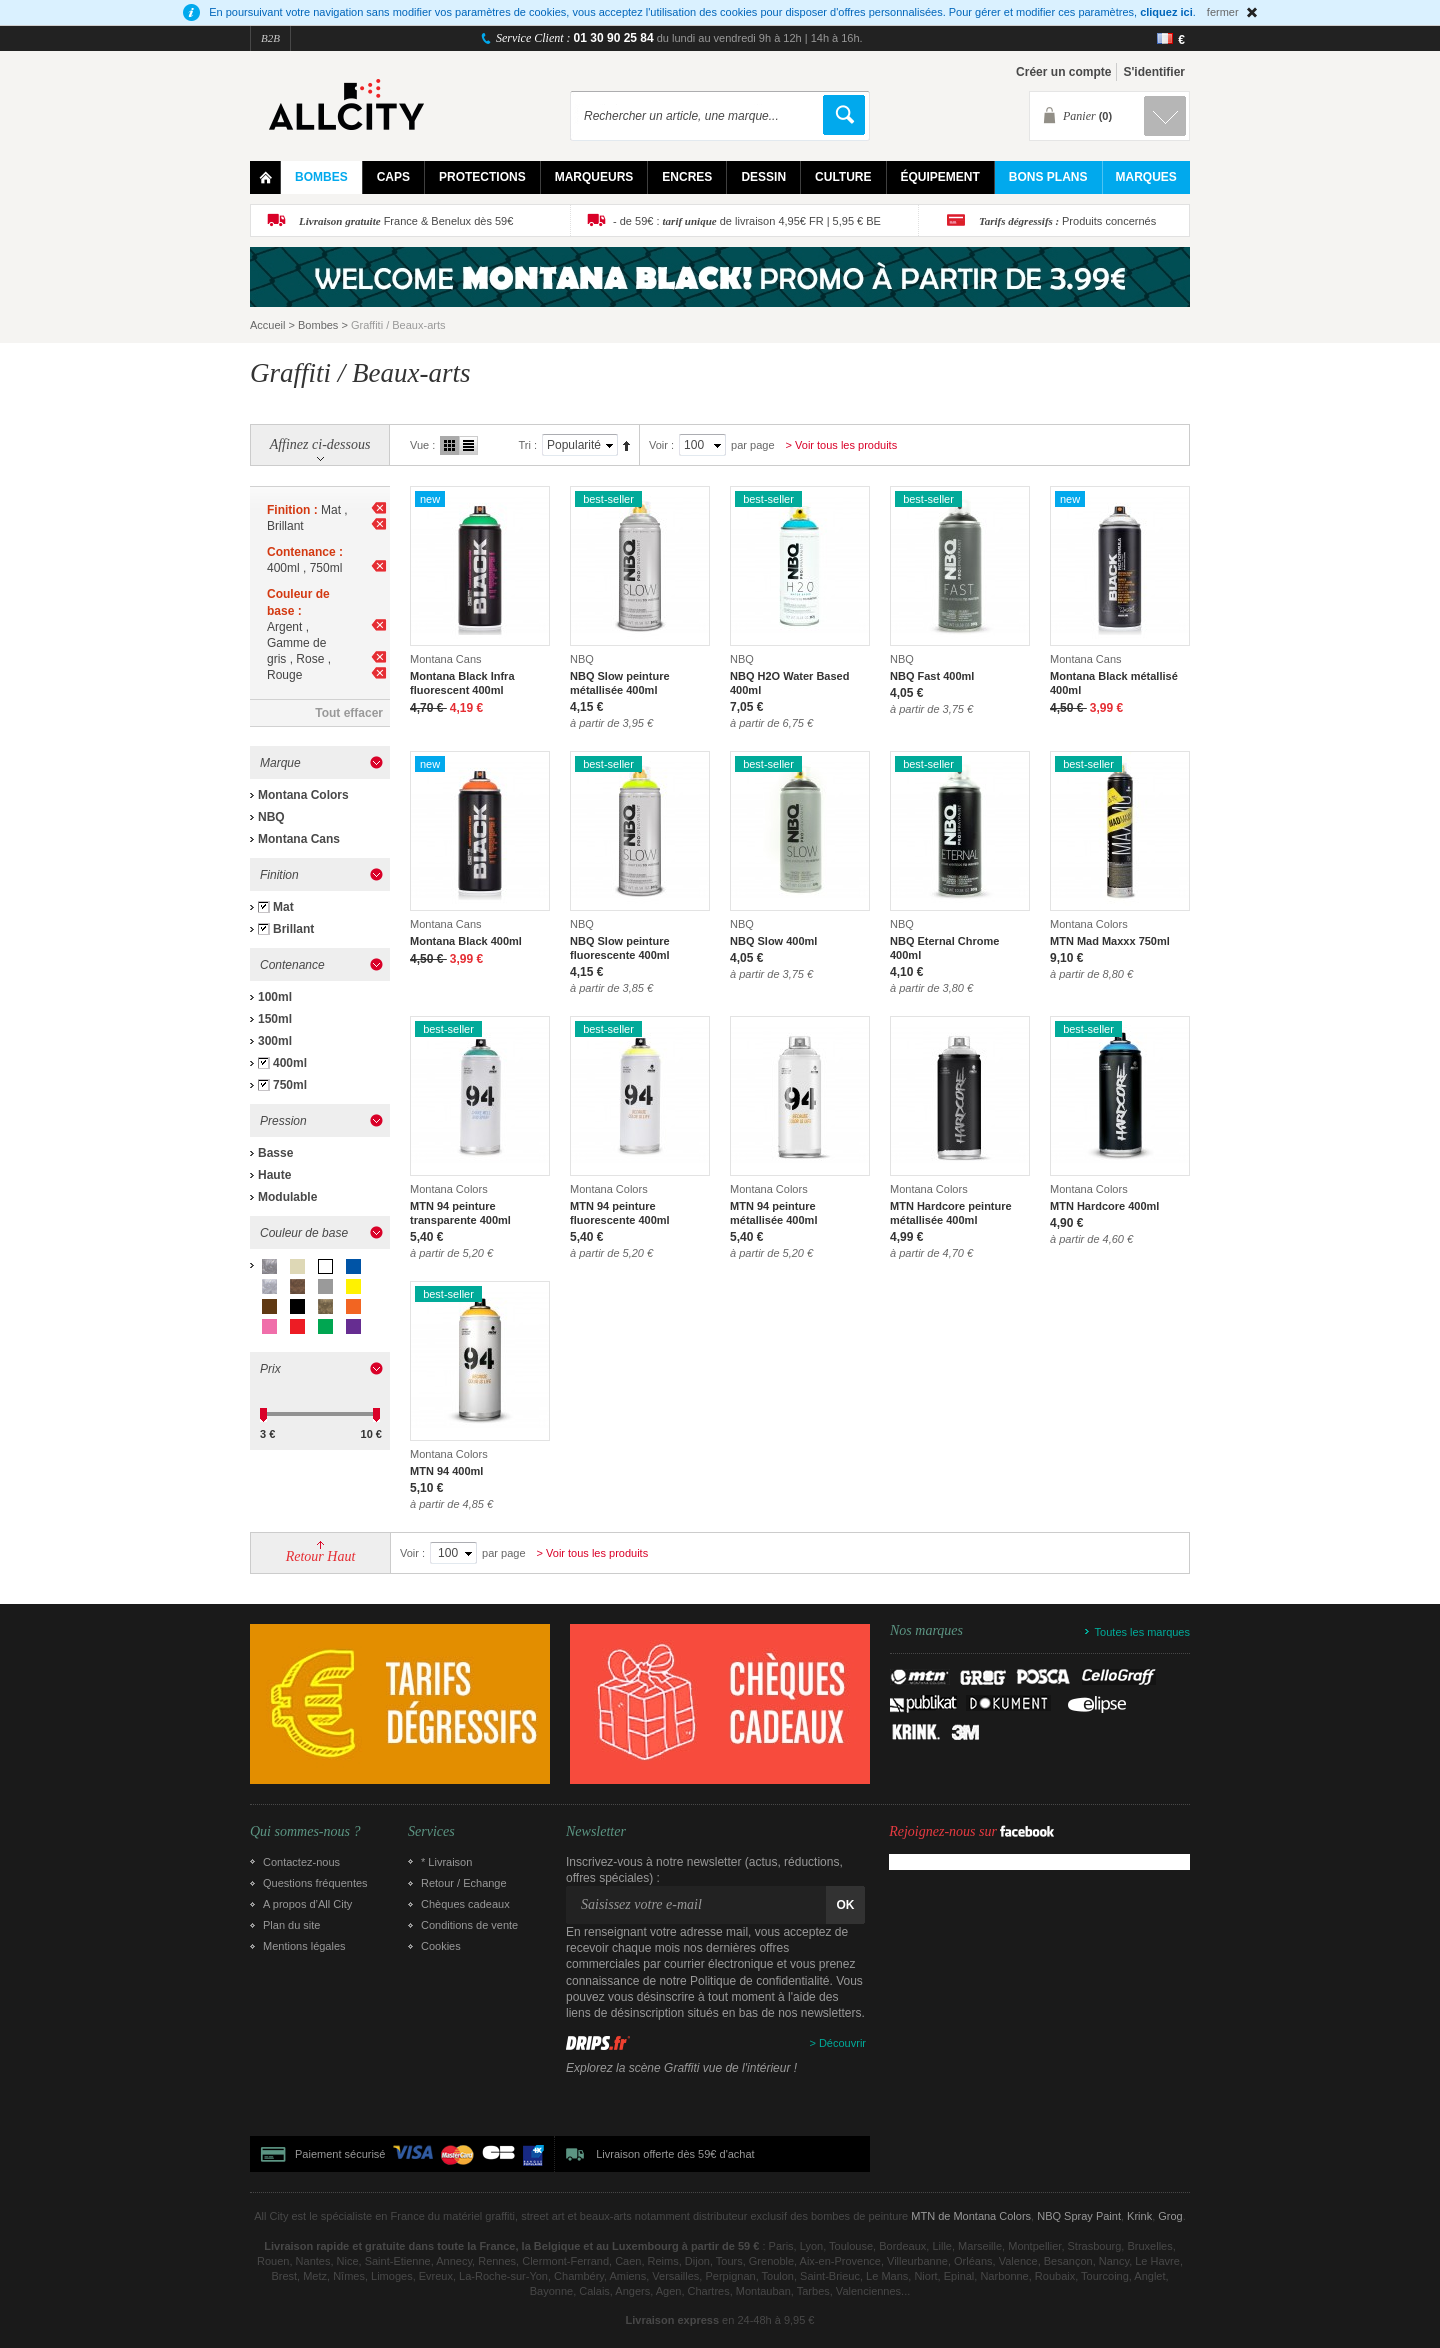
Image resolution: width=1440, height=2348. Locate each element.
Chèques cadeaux (465, 1904)
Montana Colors (303, 795)
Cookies (441, 1946)
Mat (283, 907)
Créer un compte (1063, 72)
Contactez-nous (301, 1862)
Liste (468, 445)
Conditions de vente (469, 1925)
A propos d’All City (307, 1904)
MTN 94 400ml (446, 1471)
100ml (275, 997)
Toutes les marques (1142, 1632)
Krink (1139, 2216)
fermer (1223, 12)
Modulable (287, 1197)
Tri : (527, 445)
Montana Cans (299, 839)
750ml (290, 1085)
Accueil (267, 325)
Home (265, 177)
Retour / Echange (464, 1883)
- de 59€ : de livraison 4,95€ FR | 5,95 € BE (747, 221)
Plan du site (291, 1925)
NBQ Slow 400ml (773, 941)
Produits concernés (1067, 221)
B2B (270, 38)
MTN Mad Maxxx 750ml (1110, 941)
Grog (1170, 2216)
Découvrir (842, 2043)
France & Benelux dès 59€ (406, 221)
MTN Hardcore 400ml (1104, 1206)
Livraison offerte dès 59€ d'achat (675, 2154)
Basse (275, 1153)
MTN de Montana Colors (971, 2216)
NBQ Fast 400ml (932, 676)
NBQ (271, 817)
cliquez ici (1166, 12)
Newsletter (596, 1832)
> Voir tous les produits (842, 445)
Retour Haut (321, 1556)
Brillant (293, 929)
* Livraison (446, 1862)
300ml (275, 1041)
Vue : (422, 445)
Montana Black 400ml (466, 941)
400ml (290, 1063)
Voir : (661, 445)
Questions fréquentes (315, 1883)
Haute (274, 1175)
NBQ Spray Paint (1079, 2216)
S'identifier (1154, 72)
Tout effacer (349, 713)
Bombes (318, 325)
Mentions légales (304, 1946)
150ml (275, 1019)
